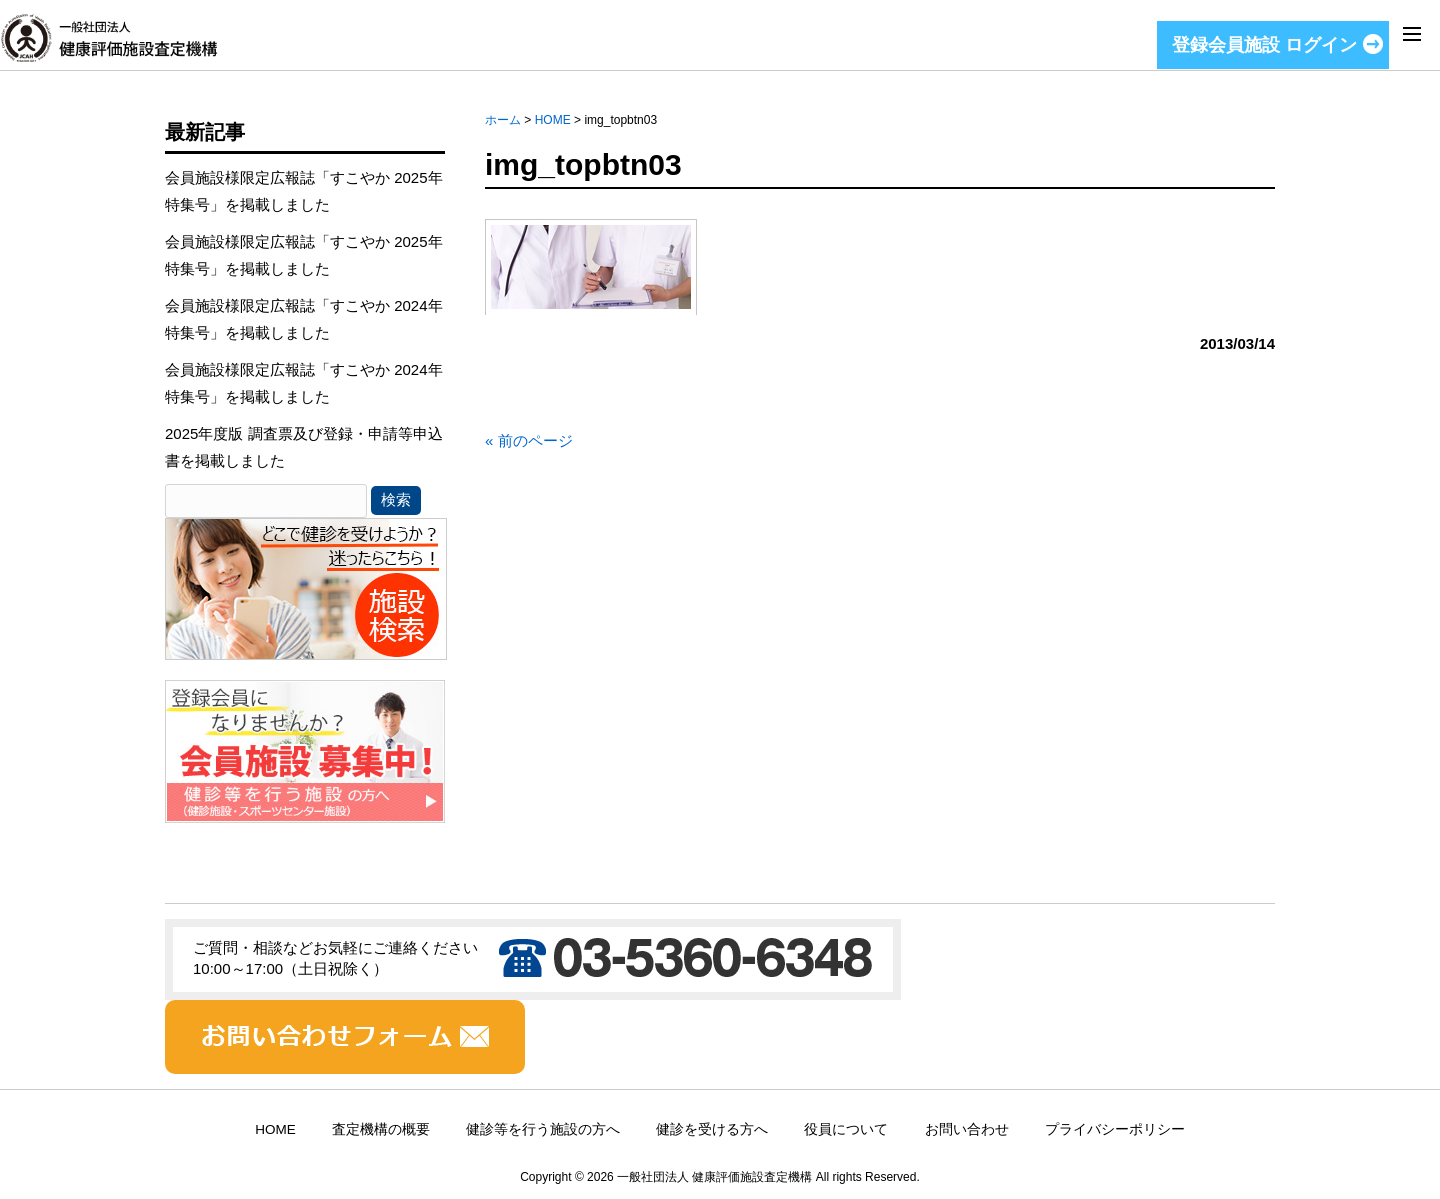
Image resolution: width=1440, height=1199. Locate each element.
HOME (553, 120)
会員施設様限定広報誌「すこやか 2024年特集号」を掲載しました (304, 319)
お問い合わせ (967, 1129)
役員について (846, 1129)
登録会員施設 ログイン (1264, 45)
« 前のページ (529, 440)
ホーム (503, 120)
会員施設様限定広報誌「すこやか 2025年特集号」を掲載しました (304, 191)
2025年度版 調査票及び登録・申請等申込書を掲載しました (304, 447)
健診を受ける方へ (712, 1129)
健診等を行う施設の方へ (543, 1129)
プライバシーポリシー (1115, 1129)
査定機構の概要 (381, 1129)
